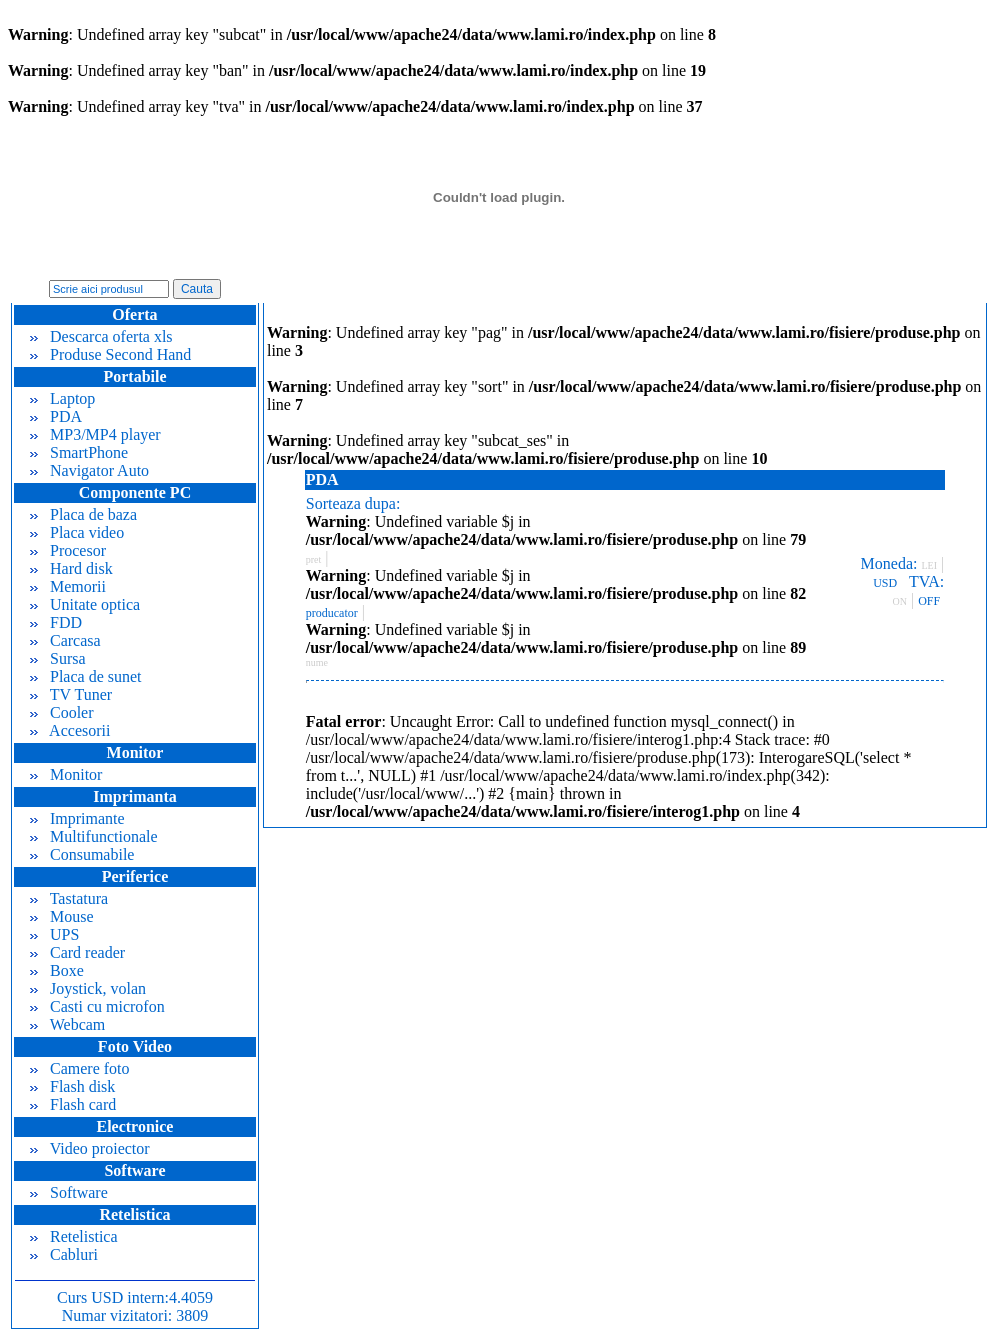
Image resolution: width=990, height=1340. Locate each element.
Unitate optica (85, 604)
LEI (929, 565)
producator (332, 613)
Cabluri (64, 1254)
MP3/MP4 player (95, 434)
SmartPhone (79, 452)
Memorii (68, 586)
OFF (929, 601)
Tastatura (69, 898)
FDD (56, 622)
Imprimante (77, 818)
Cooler (62, 712)
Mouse (62, 916)
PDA (56, 416)
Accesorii (70, 730)
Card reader (77, 952)
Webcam (67, 1024)
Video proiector (90, 1148)
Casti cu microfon (97, 1006)
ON (900, 601)
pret (314, 559)
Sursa (58, 658)
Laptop (62, 398)
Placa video (77, 532)
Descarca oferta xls (101, 336)
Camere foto (80, 1068)
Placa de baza (83, 514)
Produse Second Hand (110, 354)
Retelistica (74, 1236)
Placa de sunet (86, 676)
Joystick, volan (88, 988)
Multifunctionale (94, 836)
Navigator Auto (89, 470)
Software (69, 1192)
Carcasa (65, 640)
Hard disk (71, 568)
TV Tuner (71, 694)
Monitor (66, 774)
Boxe (57, 970)
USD (885, 583)
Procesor (68, 550)
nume (317, 662)
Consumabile (82, 854)
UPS (54, 934)
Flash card (73, 1104)
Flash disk (72, 1086)
